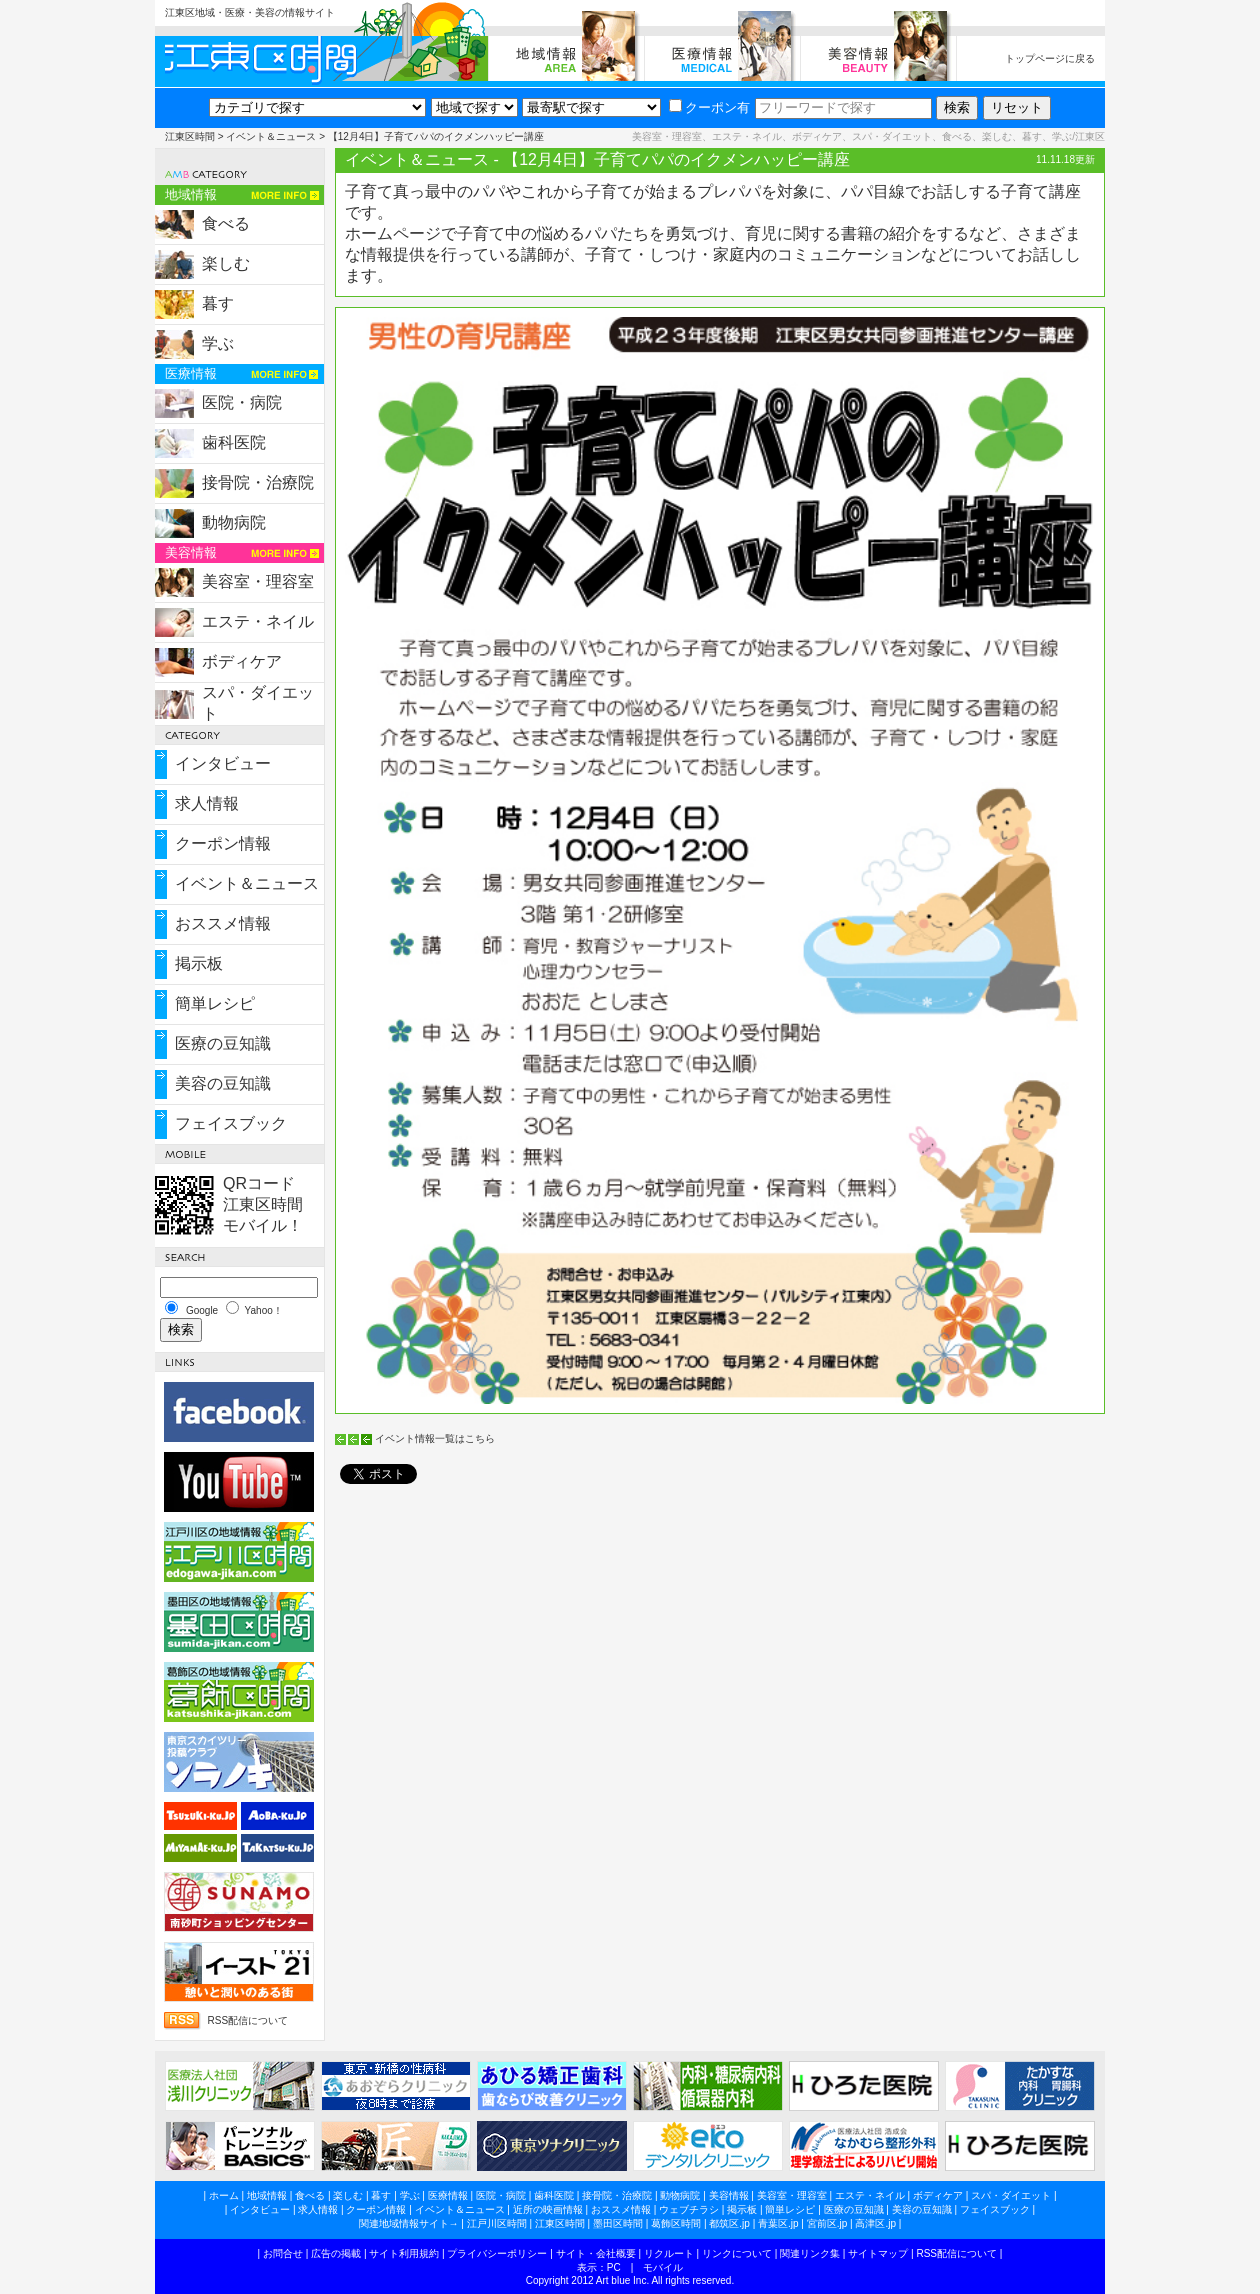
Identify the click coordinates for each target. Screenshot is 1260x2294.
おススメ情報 (223, 923)
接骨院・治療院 (258, 482)
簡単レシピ (215, 1003)
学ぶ (218, 343)
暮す (218, 303)
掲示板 (199, 963)
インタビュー (223, 763)
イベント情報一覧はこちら (435, 1438)
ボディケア (242, 661)
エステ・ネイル (258, 621)
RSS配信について (247, 2020)
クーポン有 (709, 107)
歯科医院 (234, 442)
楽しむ (226, 263)
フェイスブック (231, 1123)
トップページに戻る (1050, 58)
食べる (226, 223)
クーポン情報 (223, 843)
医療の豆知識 (223, 1043)
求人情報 (207, 803)
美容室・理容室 (258, 581)
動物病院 (234, 522)
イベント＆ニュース (271, 136)
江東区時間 (190, 136)
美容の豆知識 (223, 1083)
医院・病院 (242, 402)
